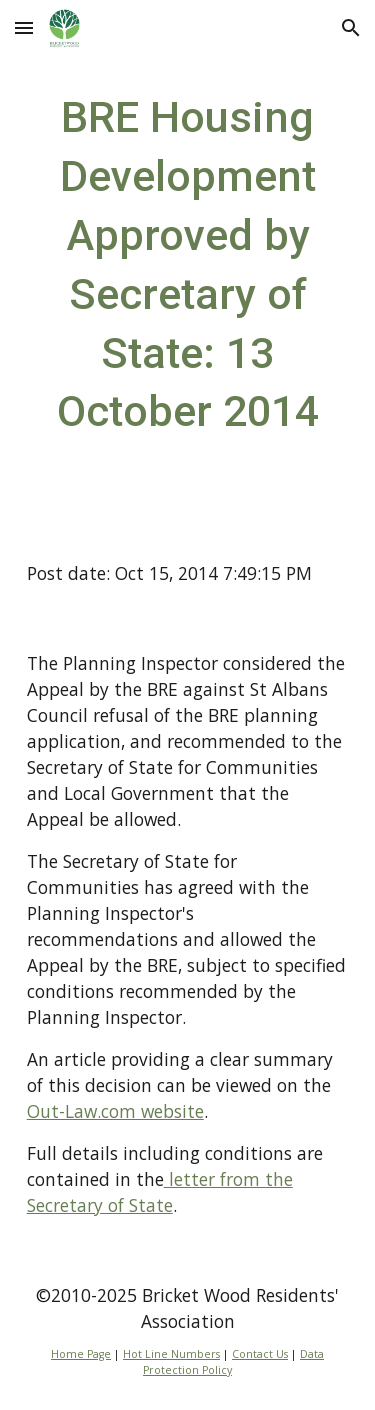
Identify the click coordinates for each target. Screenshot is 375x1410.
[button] (24, 27)
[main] (188, 264)
